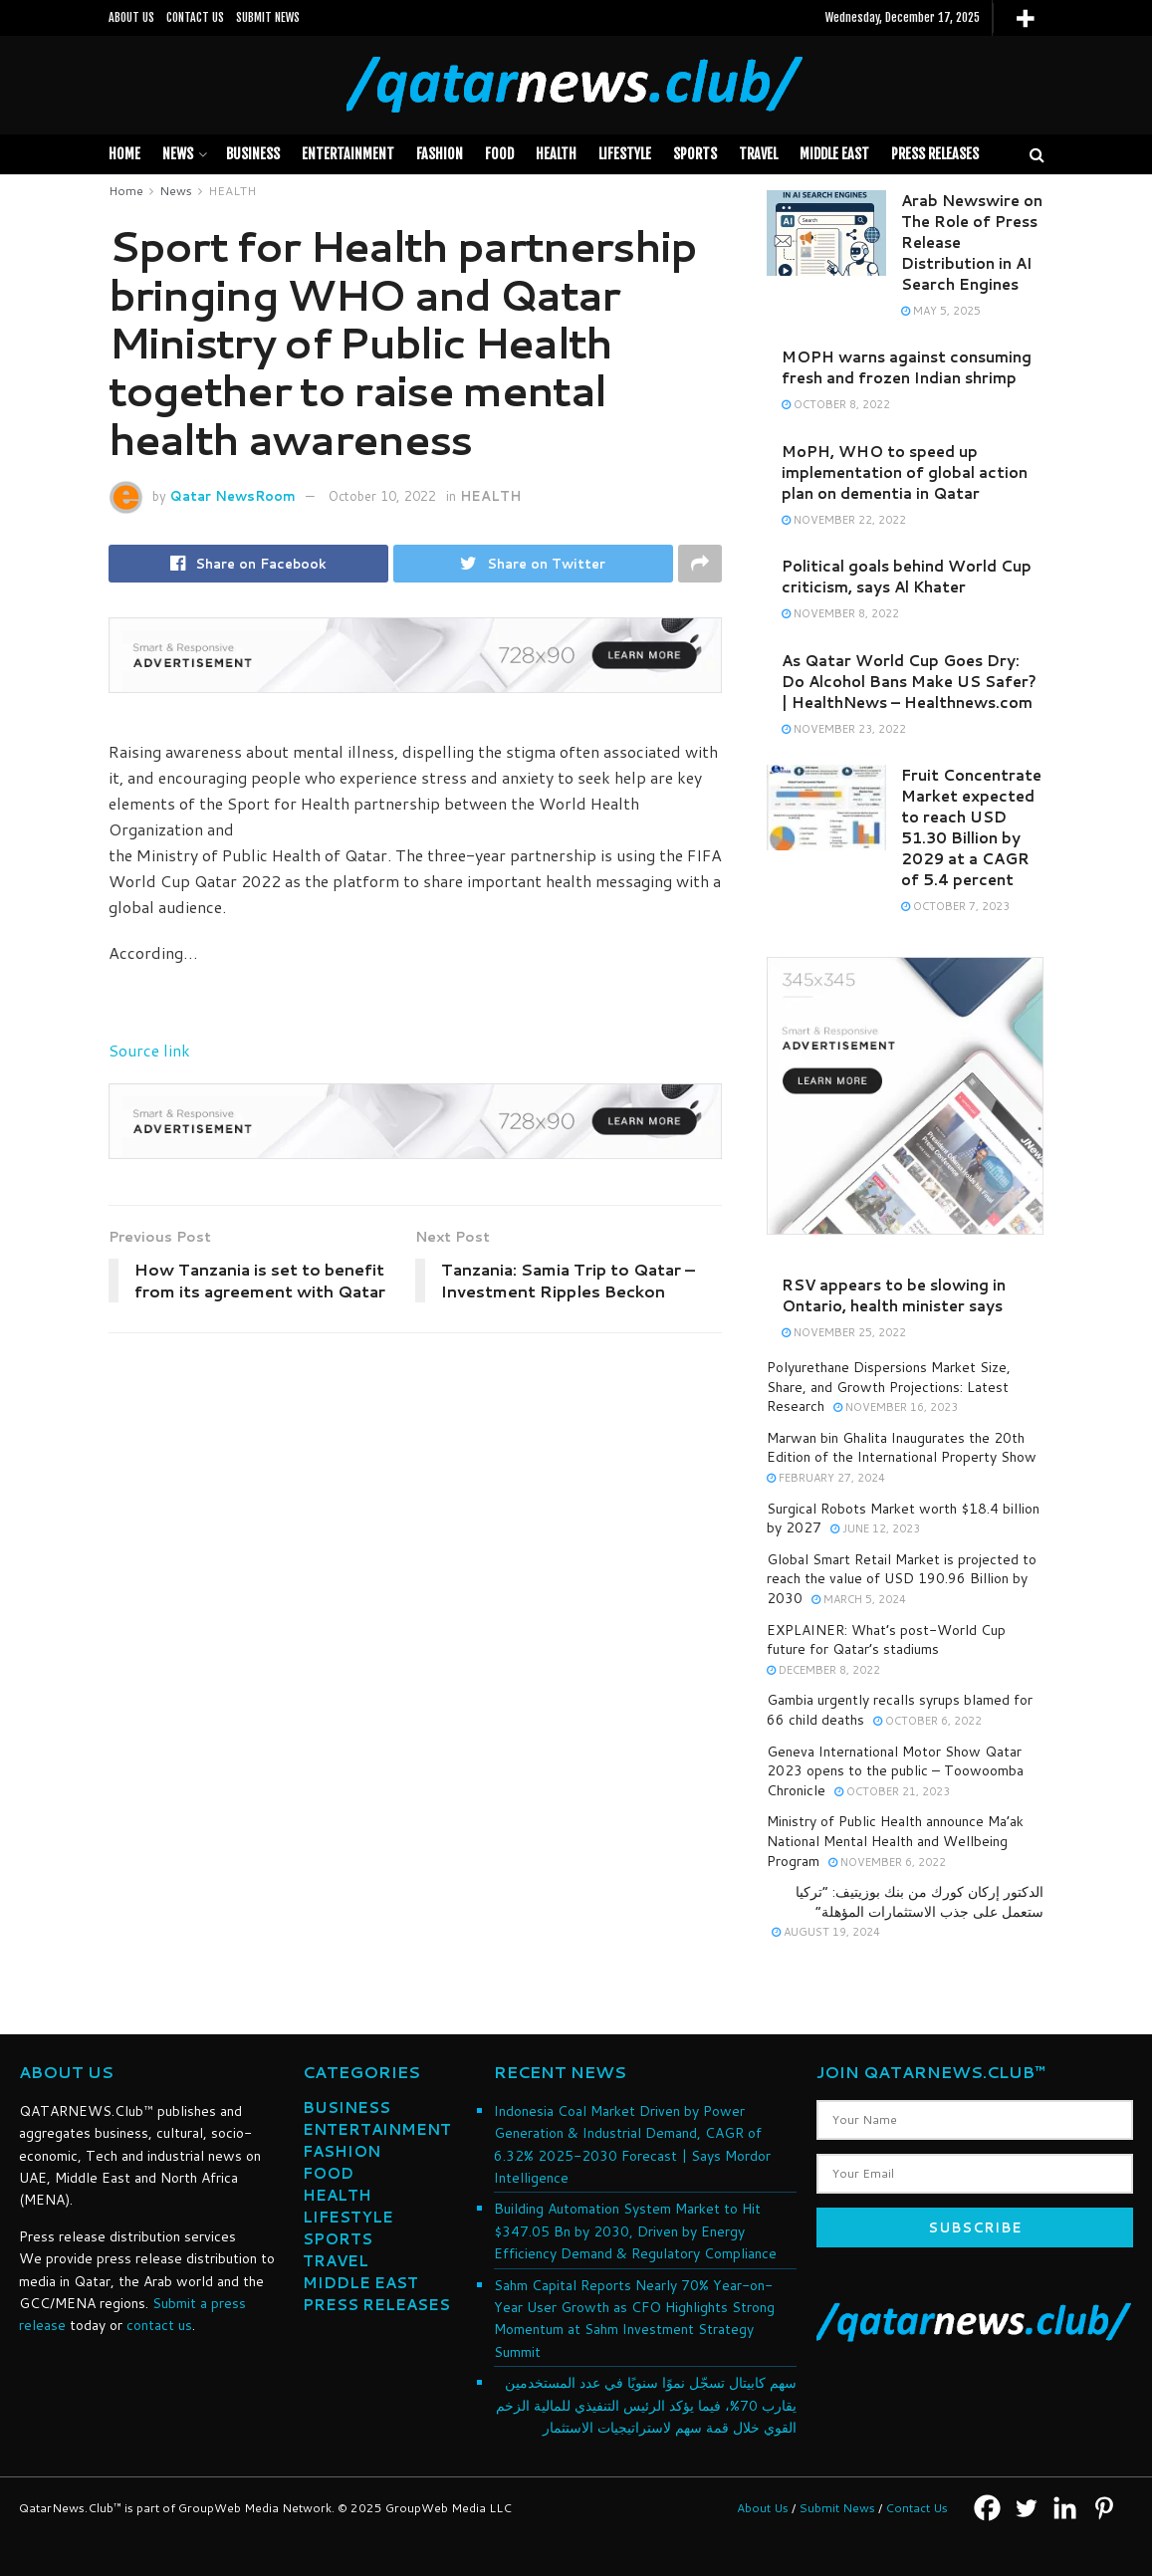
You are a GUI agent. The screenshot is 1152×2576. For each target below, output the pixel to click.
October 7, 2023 (955, 906)
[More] (1025, 18)
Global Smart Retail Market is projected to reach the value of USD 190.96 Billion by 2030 (902, 1578)
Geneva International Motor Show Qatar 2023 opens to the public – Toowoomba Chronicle (895, 1771)
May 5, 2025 (941, 311)
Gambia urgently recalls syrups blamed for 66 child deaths (900, 1710)
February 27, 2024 (826, 1478)
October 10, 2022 (382, 496)
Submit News (837, 2507)
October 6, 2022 (927, 1721)
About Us (763, 2507)
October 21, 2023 (892, 1791)
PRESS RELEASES (935, 153)
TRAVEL (758, 153)
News (177, 153)
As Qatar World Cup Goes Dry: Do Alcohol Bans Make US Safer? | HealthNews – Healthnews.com (909, 681)
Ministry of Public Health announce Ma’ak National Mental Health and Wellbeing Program (895, 1840)
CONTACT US (195, 17)
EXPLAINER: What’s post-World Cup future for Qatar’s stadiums (886, 1640)
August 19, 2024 (826, 1932)
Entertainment (348, 153)
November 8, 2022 (840, 613)
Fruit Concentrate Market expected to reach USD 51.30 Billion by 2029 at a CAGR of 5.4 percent (971, 827)
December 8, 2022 (823, 1670)
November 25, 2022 (844, 1332)
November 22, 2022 (844, 520)
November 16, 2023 (895, 1407)
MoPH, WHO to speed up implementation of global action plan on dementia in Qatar (905, 472)
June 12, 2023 (875, 1528)
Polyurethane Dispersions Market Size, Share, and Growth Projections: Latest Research (889, 1386)
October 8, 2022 (836, 404)
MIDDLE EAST (834, 153)
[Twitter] (1026, 2507)
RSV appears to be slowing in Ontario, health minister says (894, 1295)
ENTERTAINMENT (377, 2129)
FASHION (439, 153)
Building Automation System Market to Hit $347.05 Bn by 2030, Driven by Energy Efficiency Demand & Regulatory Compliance (635, 2231)
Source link (149, 1050)
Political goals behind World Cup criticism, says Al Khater (907, 576)
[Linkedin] (1064, 2507)
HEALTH (556, 153)
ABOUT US (131, 17)
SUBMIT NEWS (268, 17)
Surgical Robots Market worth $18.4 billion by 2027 (903, 1518)
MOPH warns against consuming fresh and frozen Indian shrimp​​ (907, 367)
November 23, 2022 (844, 729)
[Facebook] (987, 2507)
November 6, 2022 (887, 1862)
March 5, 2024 (858, 1599)
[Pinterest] (1103, 2507)
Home (124, 153)
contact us (159, 2325)
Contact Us (916, 2507)
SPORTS (695, 153)
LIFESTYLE (624, 153)
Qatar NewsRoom (233, 496)
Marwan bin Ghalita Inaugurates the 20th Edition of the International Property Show (902, 1448)
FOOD (499, 153)
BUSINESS (253, 153)
